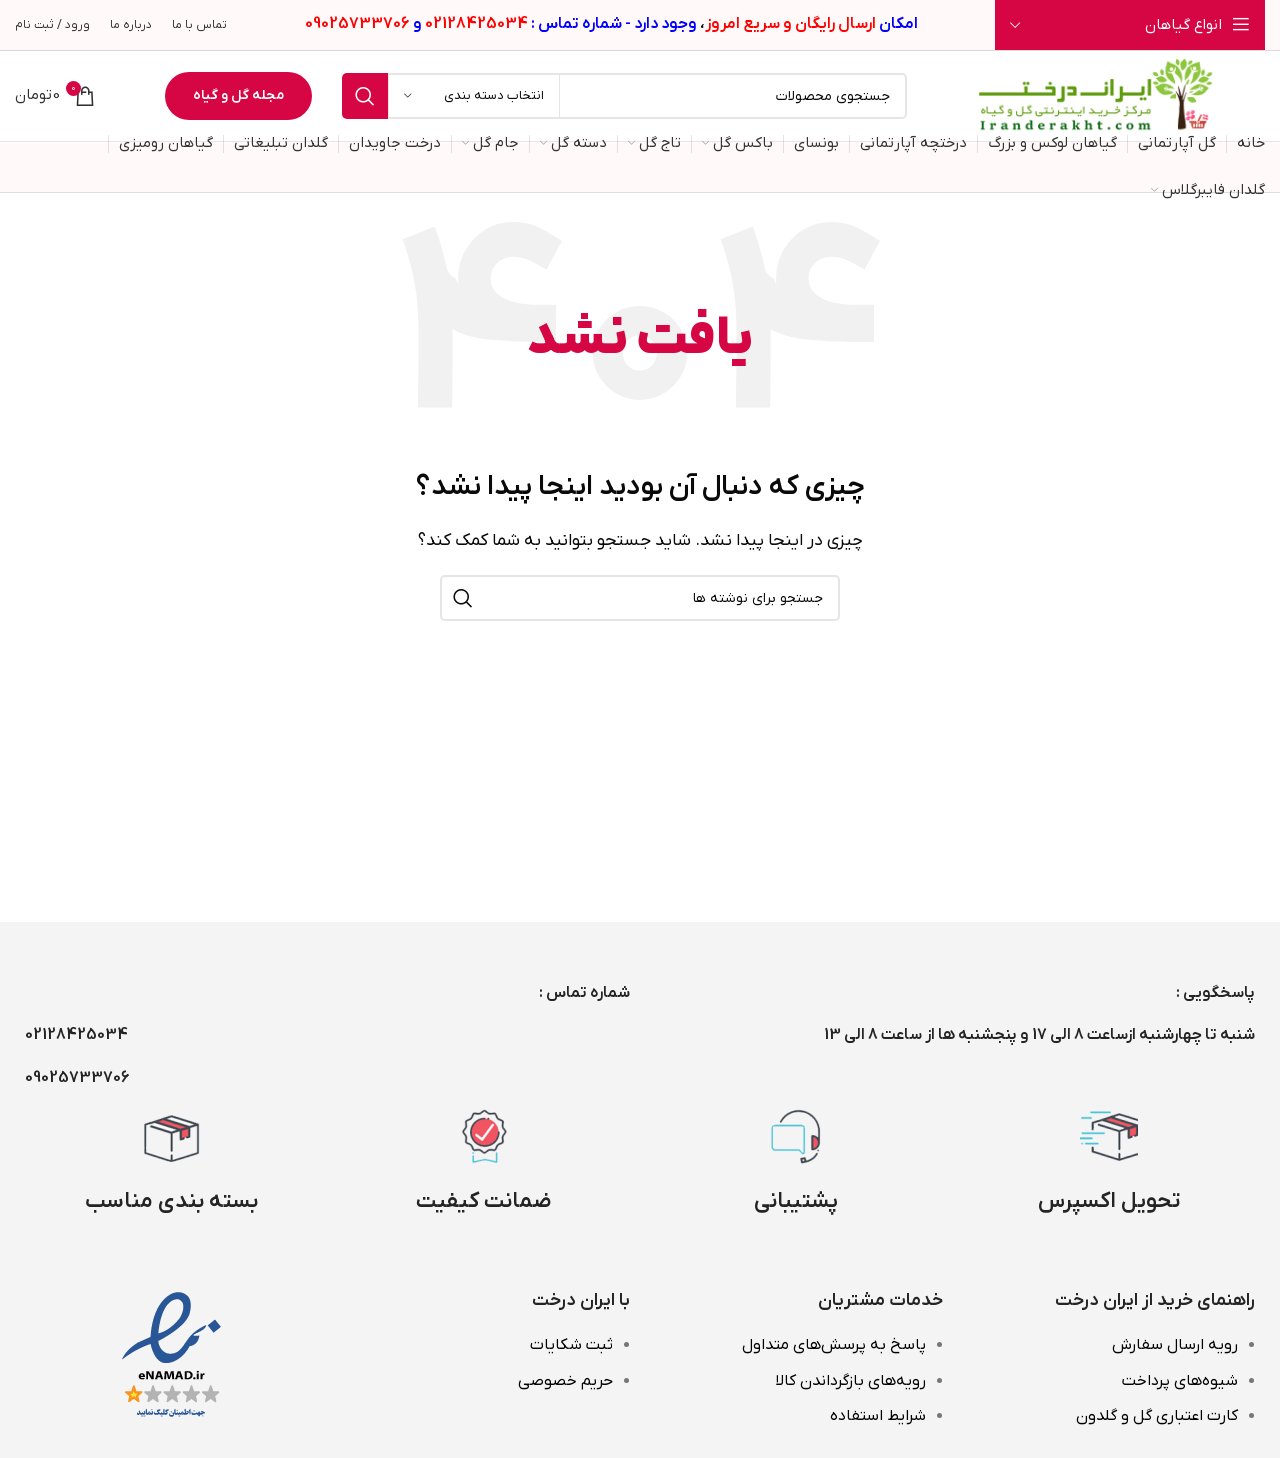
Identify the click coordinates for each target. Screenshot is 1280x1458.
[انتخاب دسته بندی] (474, 96)
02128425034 (76, 1035)
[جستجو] (624, 96)
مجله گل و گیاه (238, 95)
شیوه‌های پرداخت (1180, 1381)
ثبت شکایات (571, 1345)
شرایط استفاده (878, 1416)
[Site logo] (1096, 95)
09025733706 (77, 1078)
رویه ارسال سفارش (1175, 1345)
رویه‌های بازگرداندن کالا (850, 1381)
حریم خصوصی (565, 1381)
